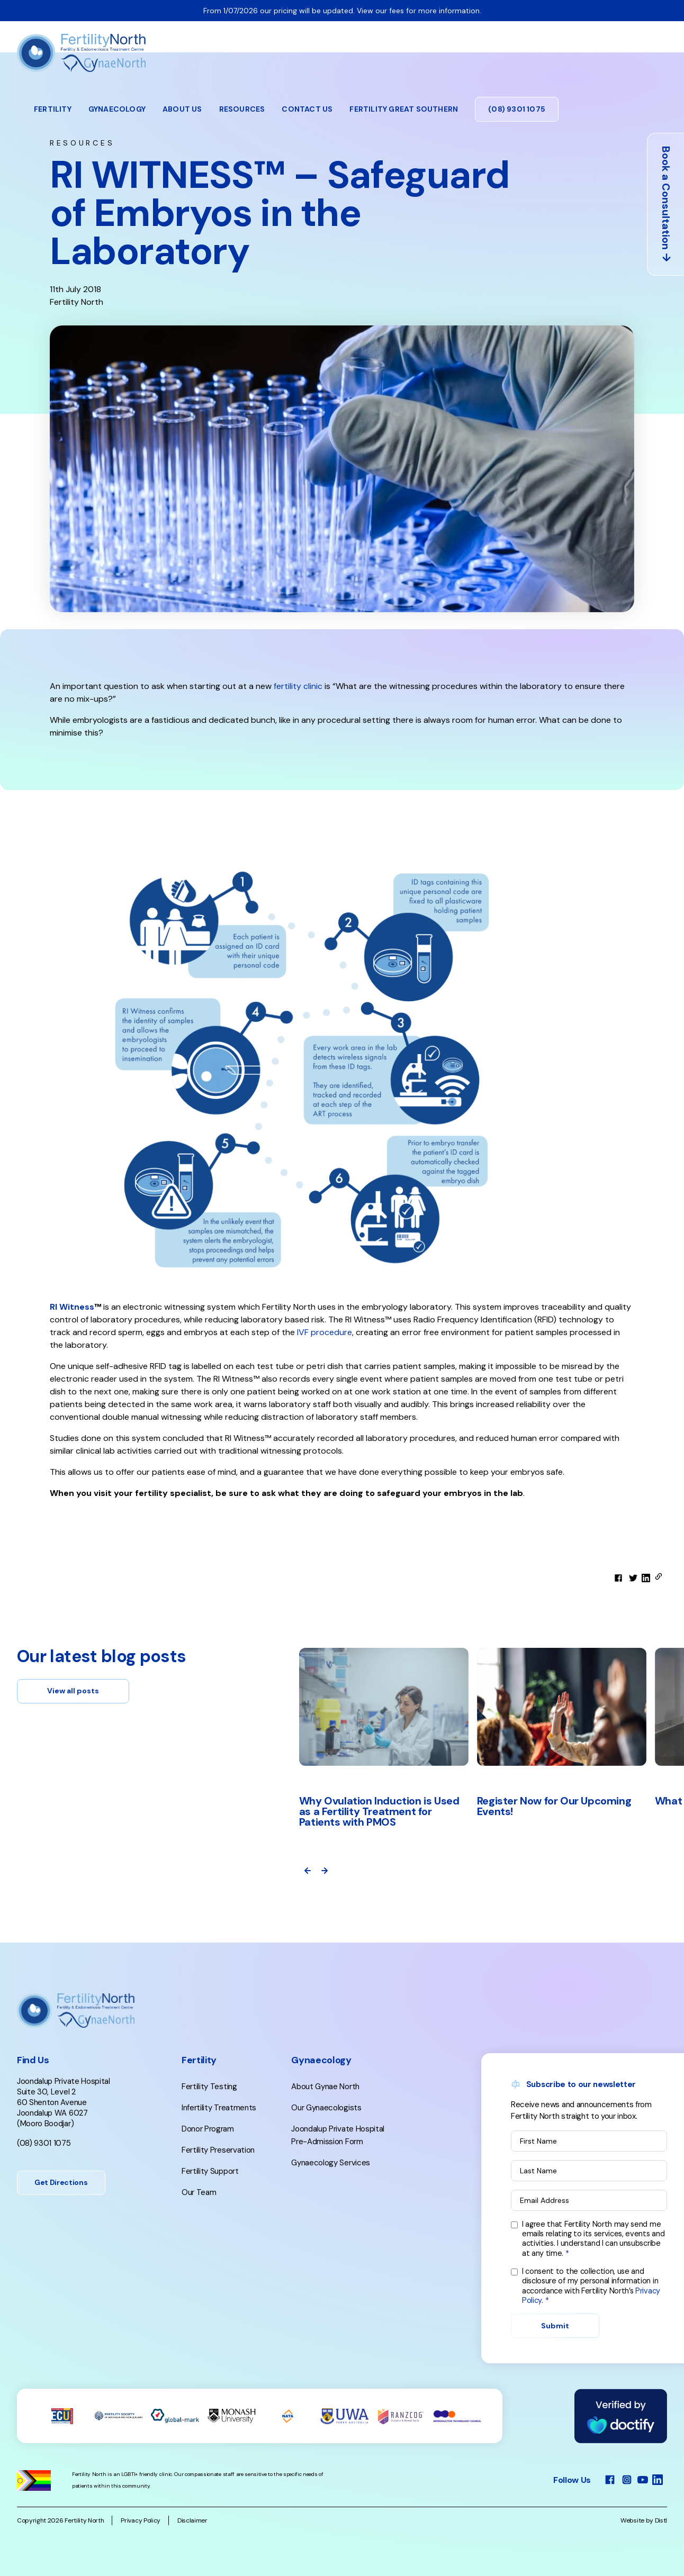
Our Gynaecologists (326, 2107)
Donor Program (208, 2129)
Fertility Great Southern (403, 109)
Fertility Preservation (218, 2150)
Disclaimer (192, 2520)
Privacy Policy (140, 2520)
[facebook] (618, 1578)
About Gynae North (325, 2086)
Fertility (52, 109)
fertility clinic (298, 686)
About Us (182, 109)
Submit (555, 2325)
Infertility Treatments (219, 2107)
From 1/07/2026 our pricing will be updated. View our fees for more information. (342, 10)
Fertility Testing (209, 2086)
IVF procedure (323, 1332)
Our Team (199, 2192)
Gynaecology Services (330, 2162)
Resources (242, 109)
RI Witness (72, 1306)
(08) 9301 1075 (516, 109)
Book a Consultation (666, 204)
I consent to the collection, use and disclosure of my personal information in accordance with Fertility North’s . (591, 2285)
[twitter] (633, 1578)
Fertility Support (210, 2171)
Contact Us (307, 109)
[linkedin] (646, 1578)
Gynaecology (117, 109)
